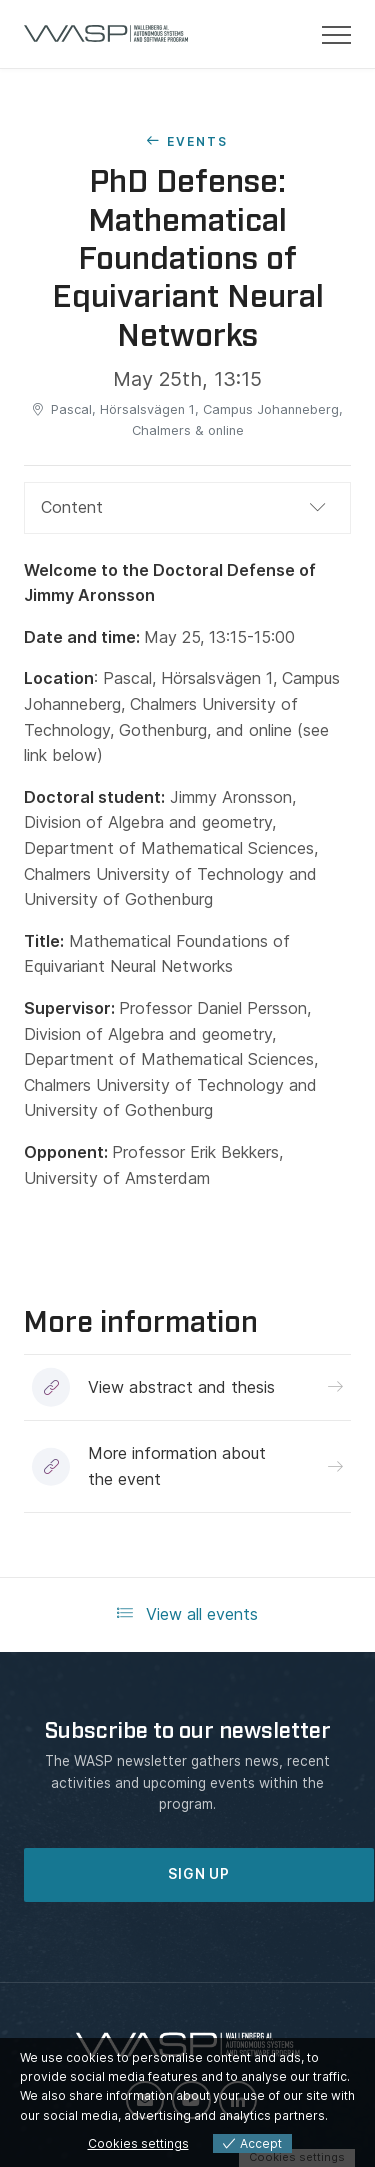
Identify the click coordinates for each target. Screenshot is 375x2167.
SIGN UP (199, 1874)
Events (197, 141)
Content (72, 507)
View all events (187, 1614)
